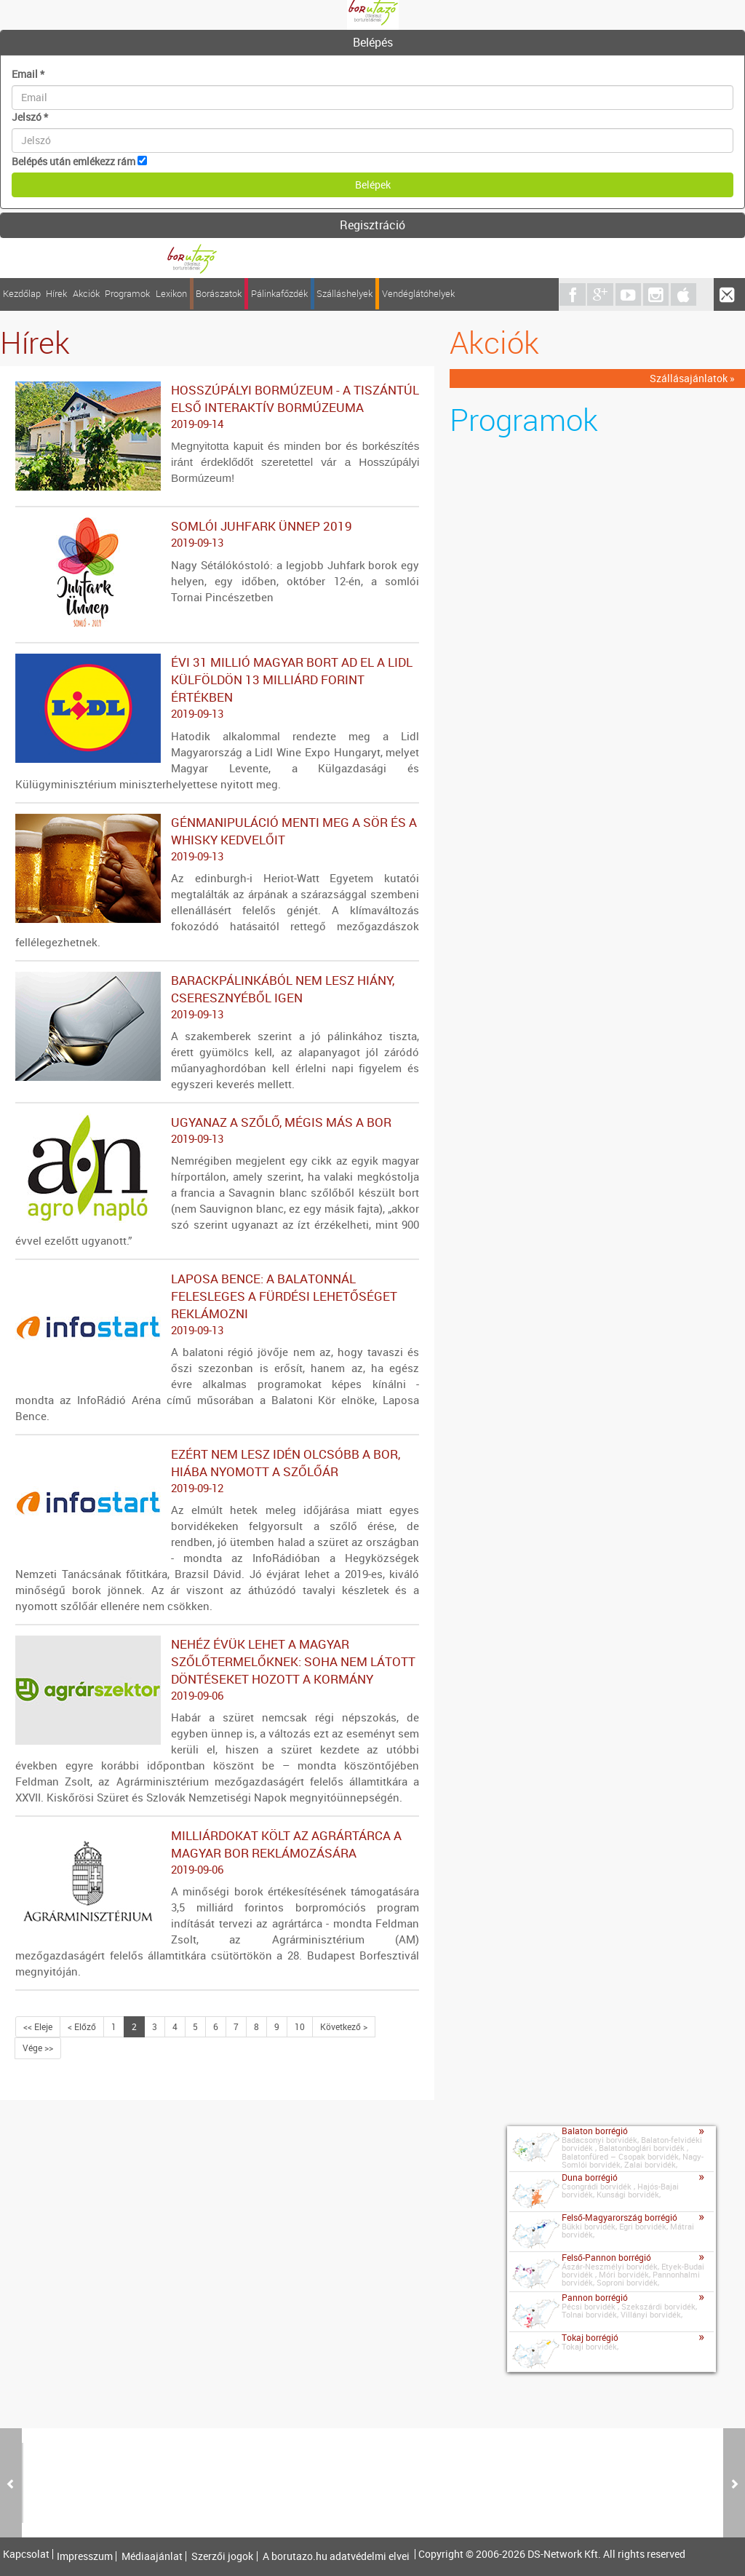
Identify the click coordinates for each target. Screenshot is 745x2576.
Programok (127, 294)
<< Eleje (37, 2026)
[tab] (372, 43)
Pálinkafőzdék (279, 294)
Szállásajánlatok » (692, 378)
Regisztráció (372, 225)
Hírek (56, 294)
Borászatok (219, 294)
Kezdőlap (22, 294)
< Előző (82, 2026)
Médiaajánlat (152, 2556)
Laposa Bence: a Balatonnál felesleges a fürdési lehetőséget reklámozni (217, 1304)
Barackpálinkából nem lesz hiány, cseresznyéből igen (217, 997)
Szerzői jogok (222, 2556)
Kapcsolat (26, 2554)
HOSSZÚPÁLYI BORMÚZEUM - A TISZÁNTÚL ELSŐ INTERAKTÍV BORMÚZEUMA (217, 406)
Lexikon (171, 294)
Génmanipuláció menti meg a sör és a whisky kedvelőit (217, 839)
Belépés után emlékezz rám (73, 161)
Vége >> (38, 2047)
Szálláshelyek (344, 294)
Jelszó (30, 117)
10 (300, 2026)
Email (28, 74)
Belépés (373, 42)
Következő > (343, 2026)
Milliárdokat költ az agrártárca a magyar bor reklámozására (217, 1852)
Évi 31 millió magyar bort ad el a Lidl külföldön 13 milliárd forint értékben (217, 688)
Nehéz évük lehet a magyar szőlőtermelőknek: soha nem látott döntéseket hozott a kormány (217, 1670)
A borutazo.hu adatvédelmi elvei (336, 2556)
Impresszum (85, 2556)
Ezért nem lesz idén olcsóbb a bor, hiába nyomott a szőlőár (217, 1471)
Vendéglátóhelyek (418, 294)
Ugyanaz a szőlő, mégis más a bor (217, 1130)
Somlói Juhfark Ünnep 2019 (217, 534)
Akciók (86, 294)
